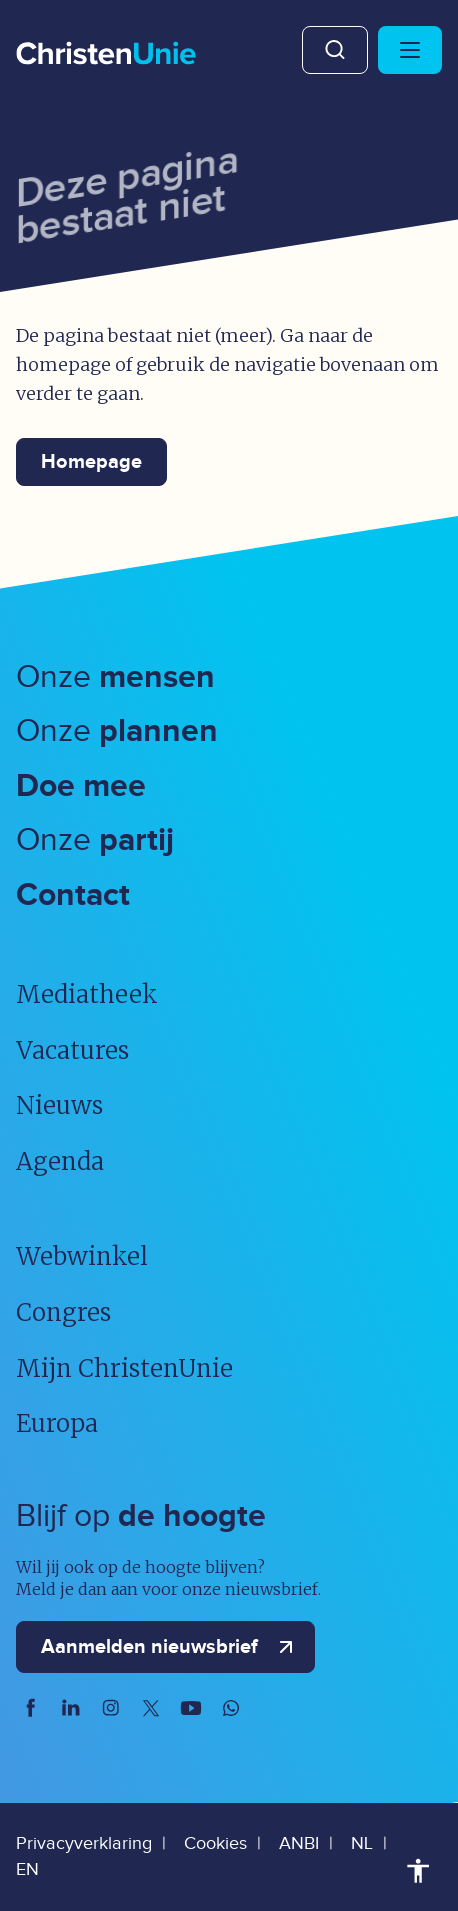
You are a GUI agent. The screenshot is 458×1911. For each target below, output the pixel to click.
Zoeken (335, 50)
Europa (57, 1423)
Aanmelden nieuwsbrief (171, 1647)
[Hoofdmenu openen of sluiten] (410, 50)
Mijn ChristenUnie (124, 1368)
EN (27, 1869)
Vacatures (72, 1050)
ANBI (299, 1843)
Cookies (215, 1843)
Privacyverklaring (84, 1843)
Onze (115, 677)
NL (362, 1843)
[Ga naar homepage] (106, 55)
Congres (63, 1312)
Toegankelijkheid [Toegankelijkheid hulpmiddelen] (418, 1871)
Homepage (91, 462)
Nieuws (59, 1105)
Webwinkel (82, 1256)
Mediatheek (87, 994)
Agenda (60, 1161)
